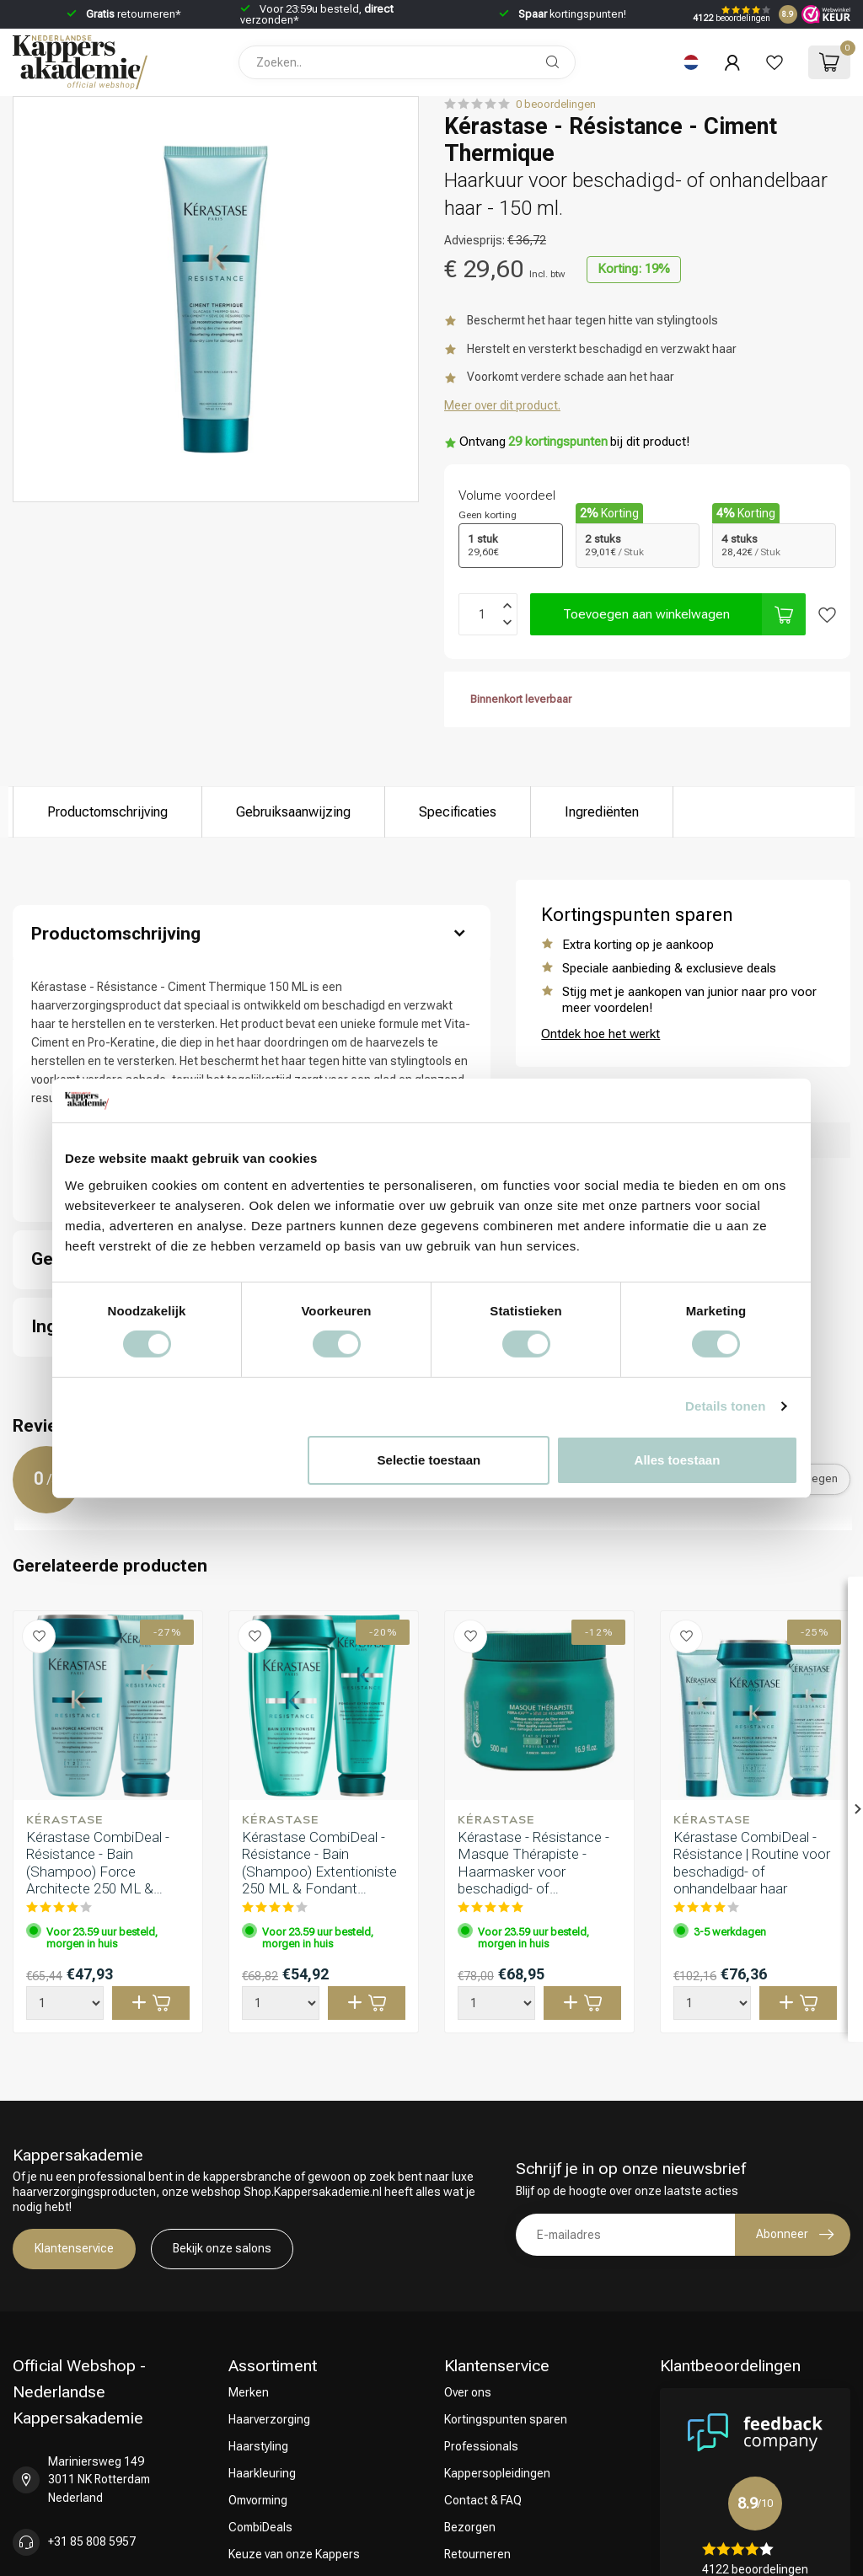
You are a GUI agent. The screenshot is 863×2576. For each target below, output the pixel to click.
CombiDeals (260, 2527)
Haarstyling (258, 2446)
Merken (248, 2392)
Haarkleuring (262, 2473)
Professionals (481, 2446)
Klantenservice (74, 2248)
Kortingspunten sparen (505, 2419)
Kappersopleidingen (497, 2473)
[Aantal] (65, 2003)
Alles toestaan (678, 1460)
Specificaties (457, 812)
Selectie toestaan (429, 1460)
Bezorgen (470, 2527)
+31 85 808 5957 (92, 2541)
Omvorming (257, 2500)
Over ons (467, 2392)
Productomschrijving (107, 812)
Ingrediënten (602, 812)
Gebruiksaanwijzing (293, 812)
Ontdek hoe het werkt (600, 1034)
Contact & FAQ (483, 2500)
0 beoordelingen (556, 104)
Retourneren (477, 2554)
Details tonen (725, 1406)
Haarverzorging (269, 2419)
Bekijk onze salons (222, 2248)
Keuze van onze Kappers (294, 2554)
